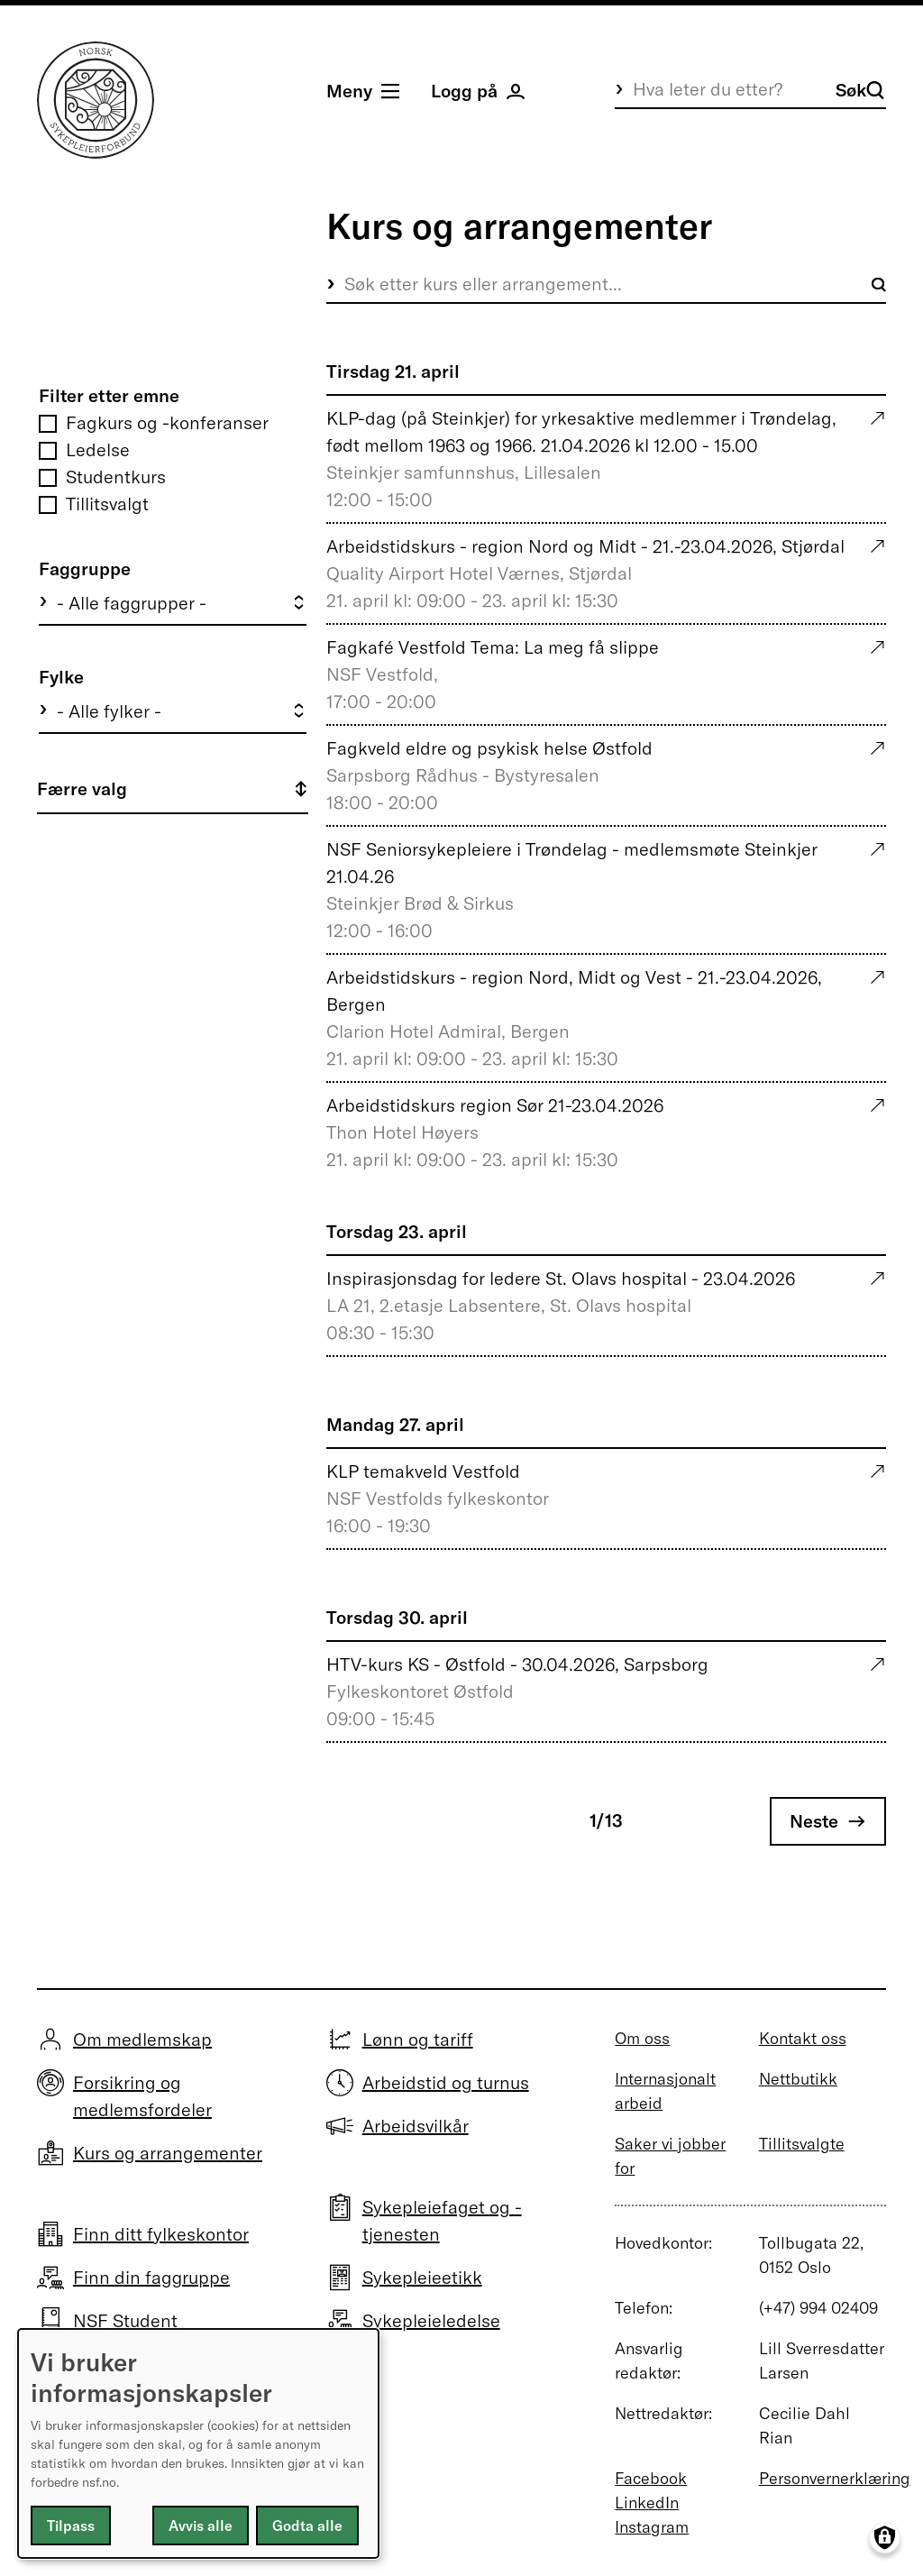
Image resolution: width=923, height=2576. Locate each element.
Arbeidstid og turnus (445, 2082)
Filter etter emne (109, 395)
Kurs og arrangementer (167, 2152)
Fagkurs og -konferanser (167, 422)
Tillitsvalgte (802, 2143)
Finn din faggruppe (151, 2277)
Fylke (61, 676)
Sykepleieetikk (422, 2277)
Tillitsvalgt (107, 503)
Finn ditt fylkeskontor (161, 2234)
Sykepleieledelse (431, 2320)
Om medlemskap (142, 2039)
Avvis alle (201, 2525)
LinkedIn (647, 2502)
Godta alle (307, 2525)
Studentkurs (116, 476)
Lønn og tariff (417, 2039)
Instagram (652, 2526)
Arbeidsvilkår (415, 2125)
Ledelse (98, 449)
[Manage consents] (884, 2537)
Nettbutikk (798, 2078)
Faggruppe (85, 568)
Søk (860, 89)
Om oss (642, 2038)
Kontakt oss (802, 2038)
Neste (814, 1821)
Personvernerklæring (834, 2478)
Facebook (651, 2478)
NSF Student (125, 2320)
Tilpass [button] (71, 2525)
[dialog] (198, 2443)
